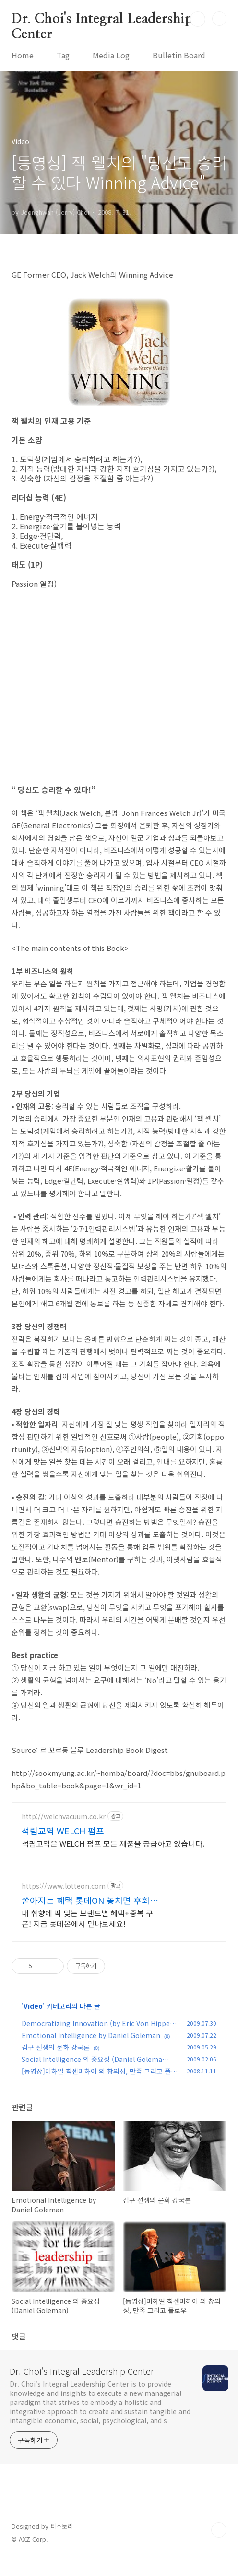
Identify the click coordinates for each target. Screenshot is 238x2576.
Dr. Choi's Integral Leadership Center (102, 19)
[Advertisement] (119, 1883)
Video (33, 2021)
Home (23, 55)
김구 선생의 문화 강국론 (56, 2062)
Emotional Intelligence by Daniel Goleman (91, 2050)
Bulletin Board (179, 55)
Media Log (111, 55)
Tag (63, 55)
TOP (218, 2545)
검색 (197, 19)
